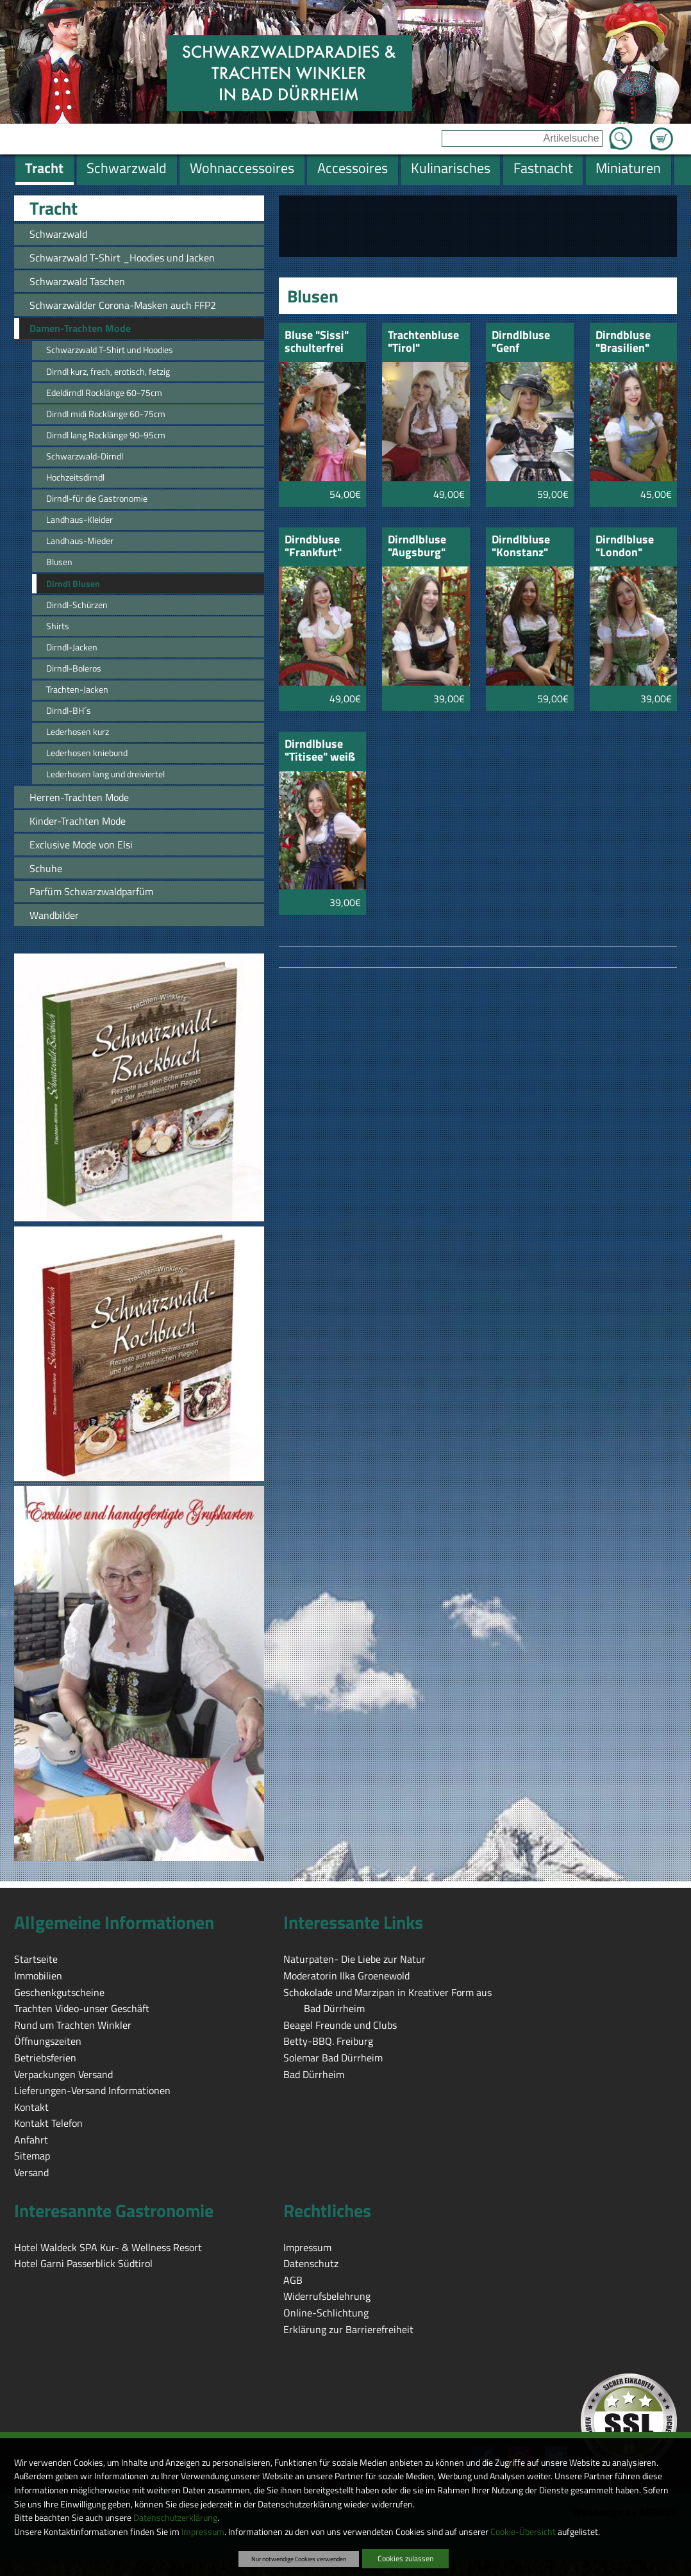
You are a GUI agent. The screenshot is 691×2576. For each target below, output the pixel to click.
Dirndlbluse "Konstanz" (521, 547)
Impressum (202, 2532)
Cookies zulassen (405, 2558)
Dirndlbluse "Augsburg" (417, 547)
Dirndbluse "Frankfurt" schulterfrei (314, 547)
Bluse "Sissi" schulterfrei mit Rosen (317, 342)
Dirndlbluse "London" (624, 547)
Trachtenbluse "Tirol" (423, 342)
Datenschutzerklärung (175, 2518)
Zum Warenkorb (661, 131)
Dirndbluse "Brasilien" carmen (623, 342)
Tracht (53, 208)
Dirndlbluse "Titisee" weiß (320, 751)
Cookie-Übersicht (523, 2532)
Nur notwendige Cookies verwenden (298, 2559)
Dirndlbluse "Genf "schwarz (521, 342)
